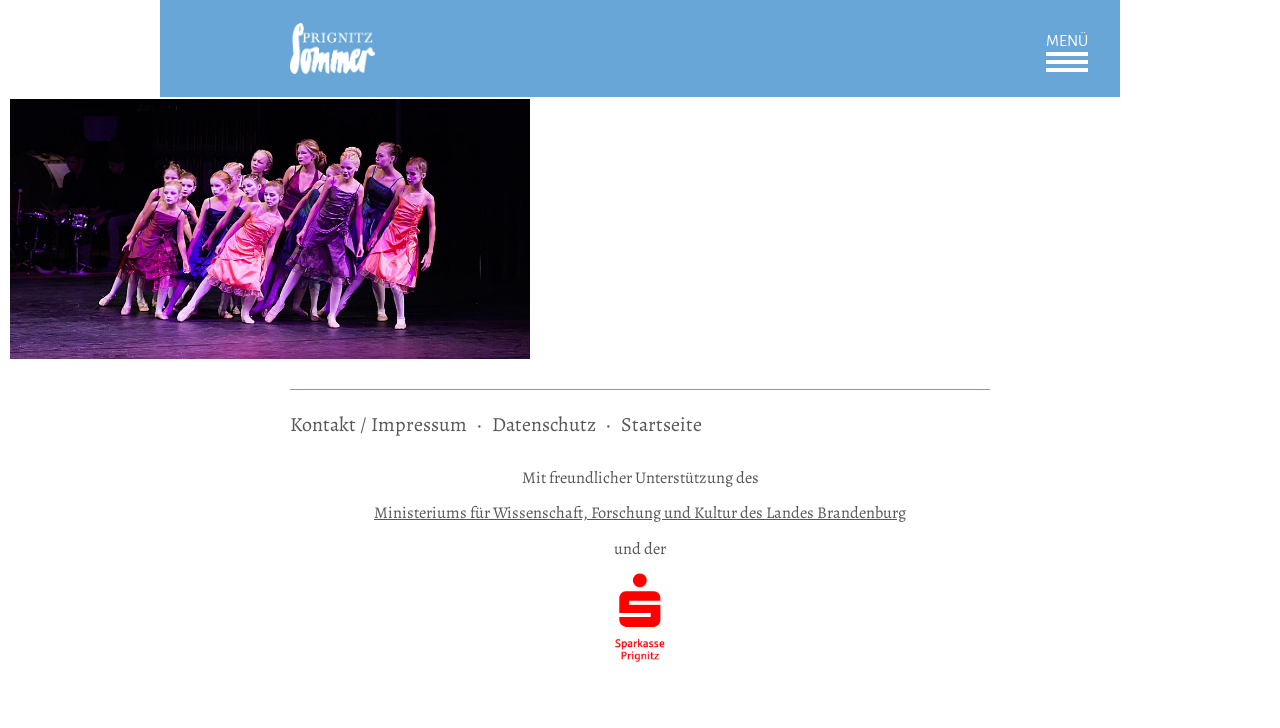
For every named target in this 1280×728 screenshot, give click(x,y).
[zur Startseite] (332, 36)
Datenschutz (544, 424)
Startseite (661, 424)
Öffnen (1067, 62)
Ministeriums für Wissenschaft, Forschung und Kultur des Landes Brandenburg (640, 512)
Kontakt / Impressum (378, 424)
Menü (1067, 41)
